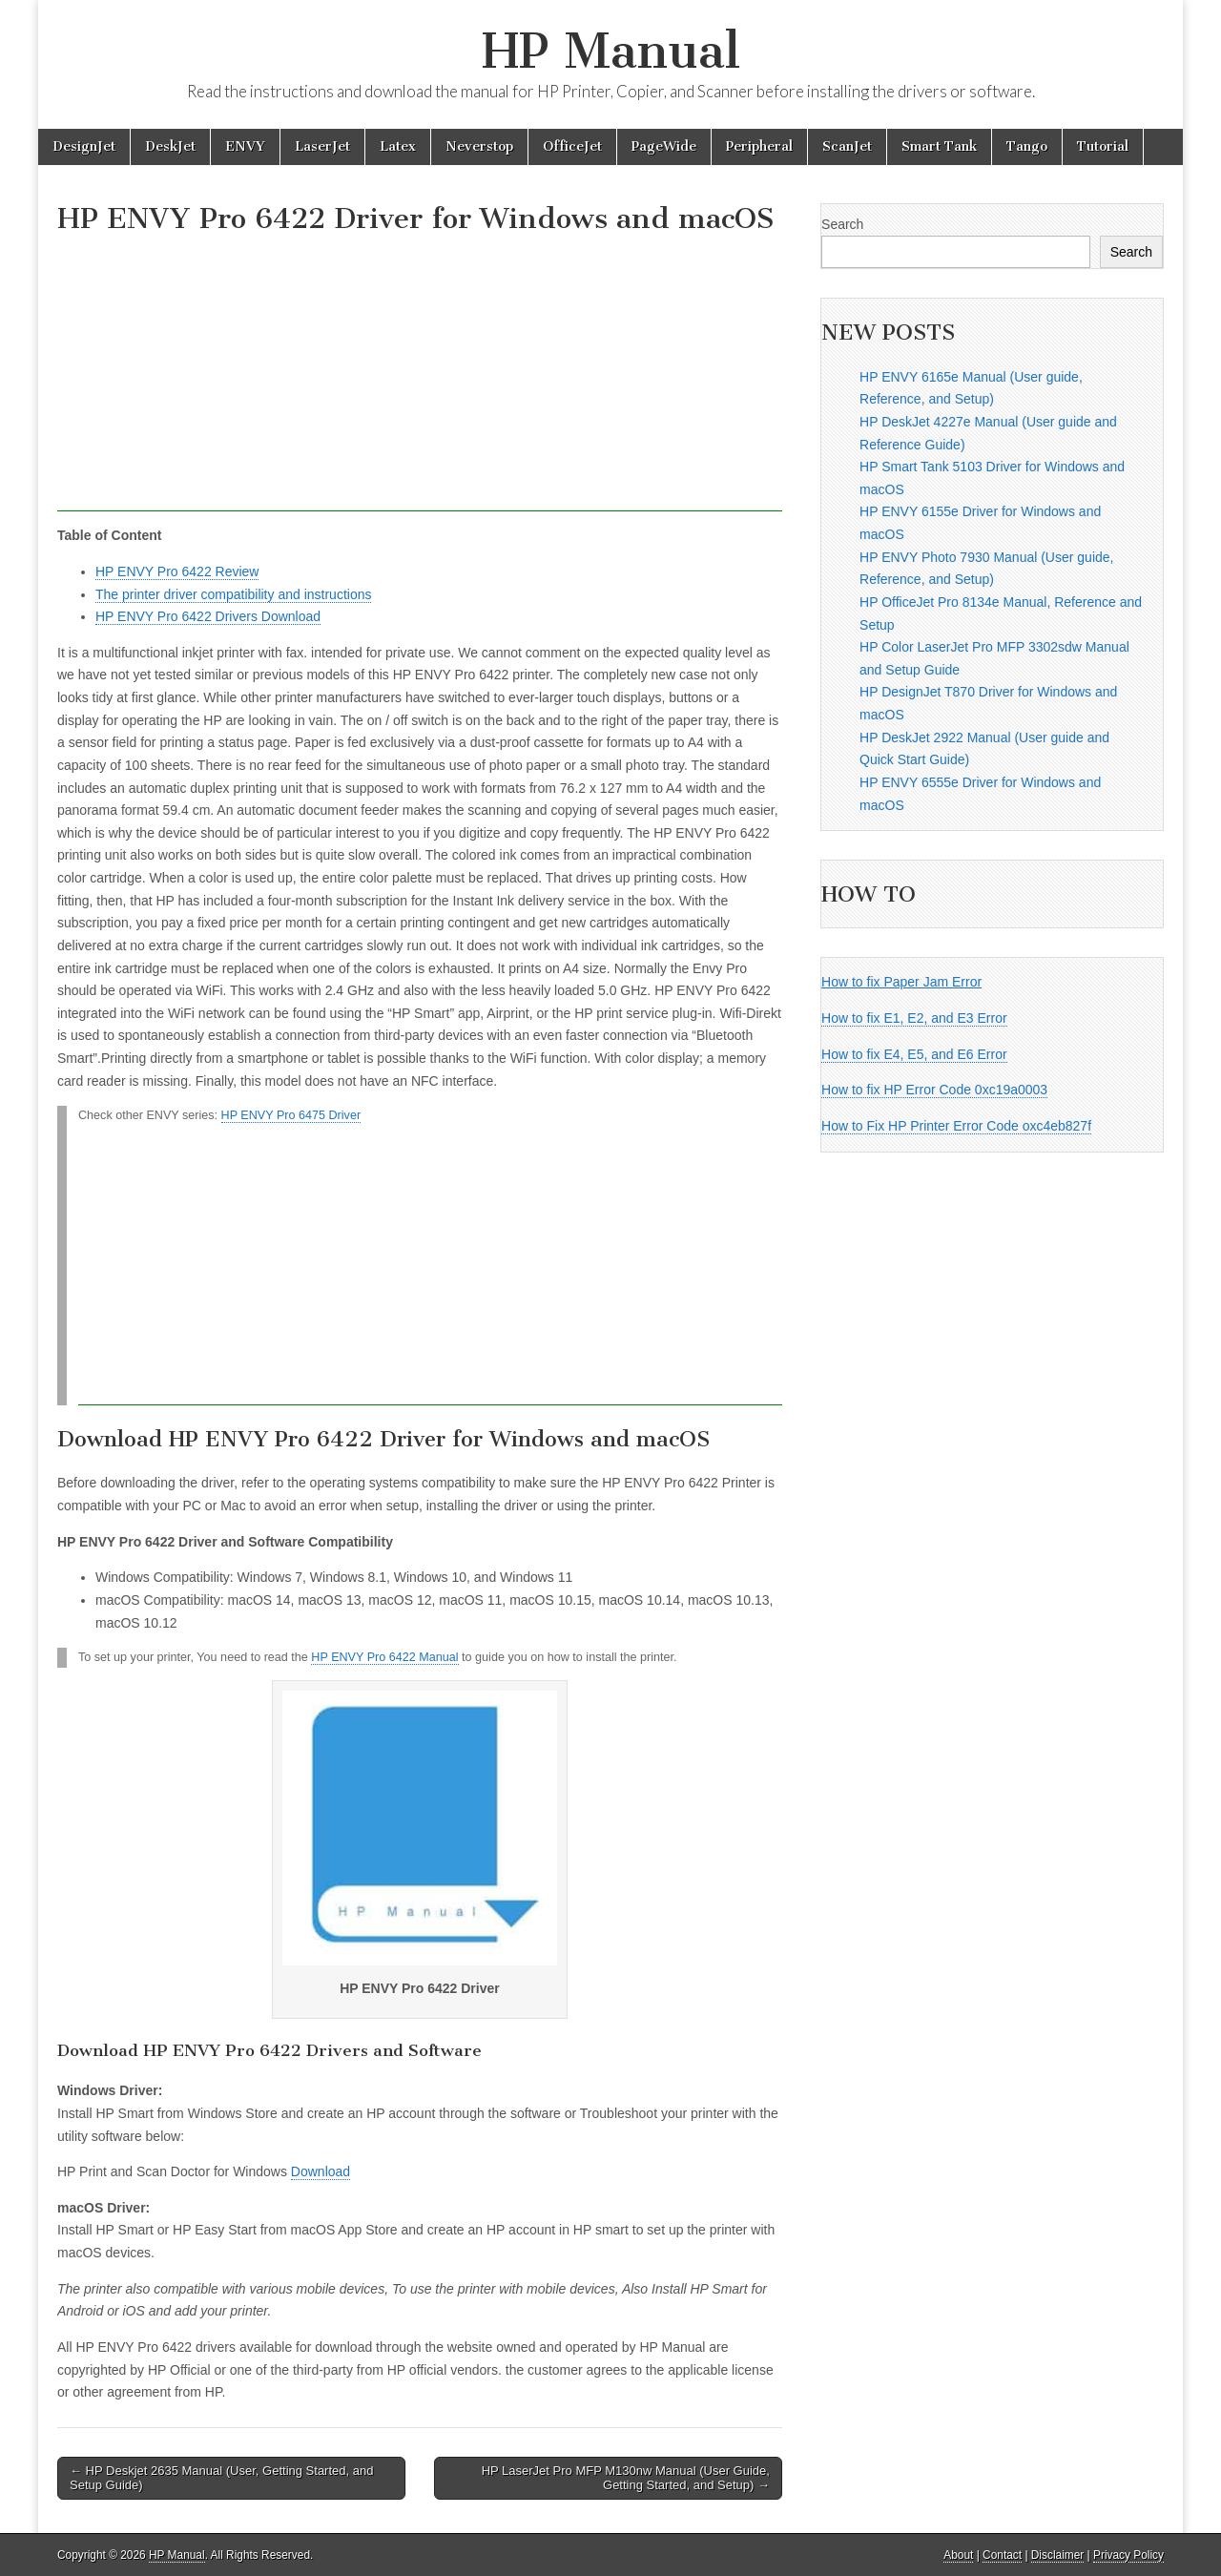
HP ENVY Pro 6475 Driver (291, 1115)
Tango (1026, 146)
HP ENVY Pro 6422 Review (177, 571)
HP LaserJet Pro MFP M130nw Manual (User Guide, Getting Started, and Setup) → (626, 2478)
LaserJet (322, 146)
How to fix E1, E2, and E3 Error (914, 1018)
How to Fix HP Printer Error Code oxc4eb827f (956, 1125)
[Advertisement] (419, 377)
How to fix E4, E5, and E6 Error (914, 1054)
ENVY (245, 146)
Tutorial (1102, 146)
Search (842, 224)
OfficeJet (572, 146)
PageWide (663, 146)
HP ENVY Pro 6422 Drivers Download (208, 616)
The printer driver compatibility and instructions (233, 594)
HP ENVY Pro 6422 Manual (384, 1657)
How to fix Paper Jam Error (901, 981)
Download (320, 2171)
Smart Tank (939, 146)
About (958, 2555)
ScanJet (847, 146)
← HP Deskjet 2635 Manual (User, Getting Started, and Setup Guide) (221, 2478)
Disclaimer (1058, 2555)
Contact (1002, 2555)
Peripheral (759, 146)
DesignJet (83, 146)
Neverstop (479, 146)
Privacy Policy (1128, 2555)
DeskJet (170, 146)
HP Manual (611, 51)
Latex (398, 146)
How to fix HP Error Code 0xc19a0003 (934, 1089)
